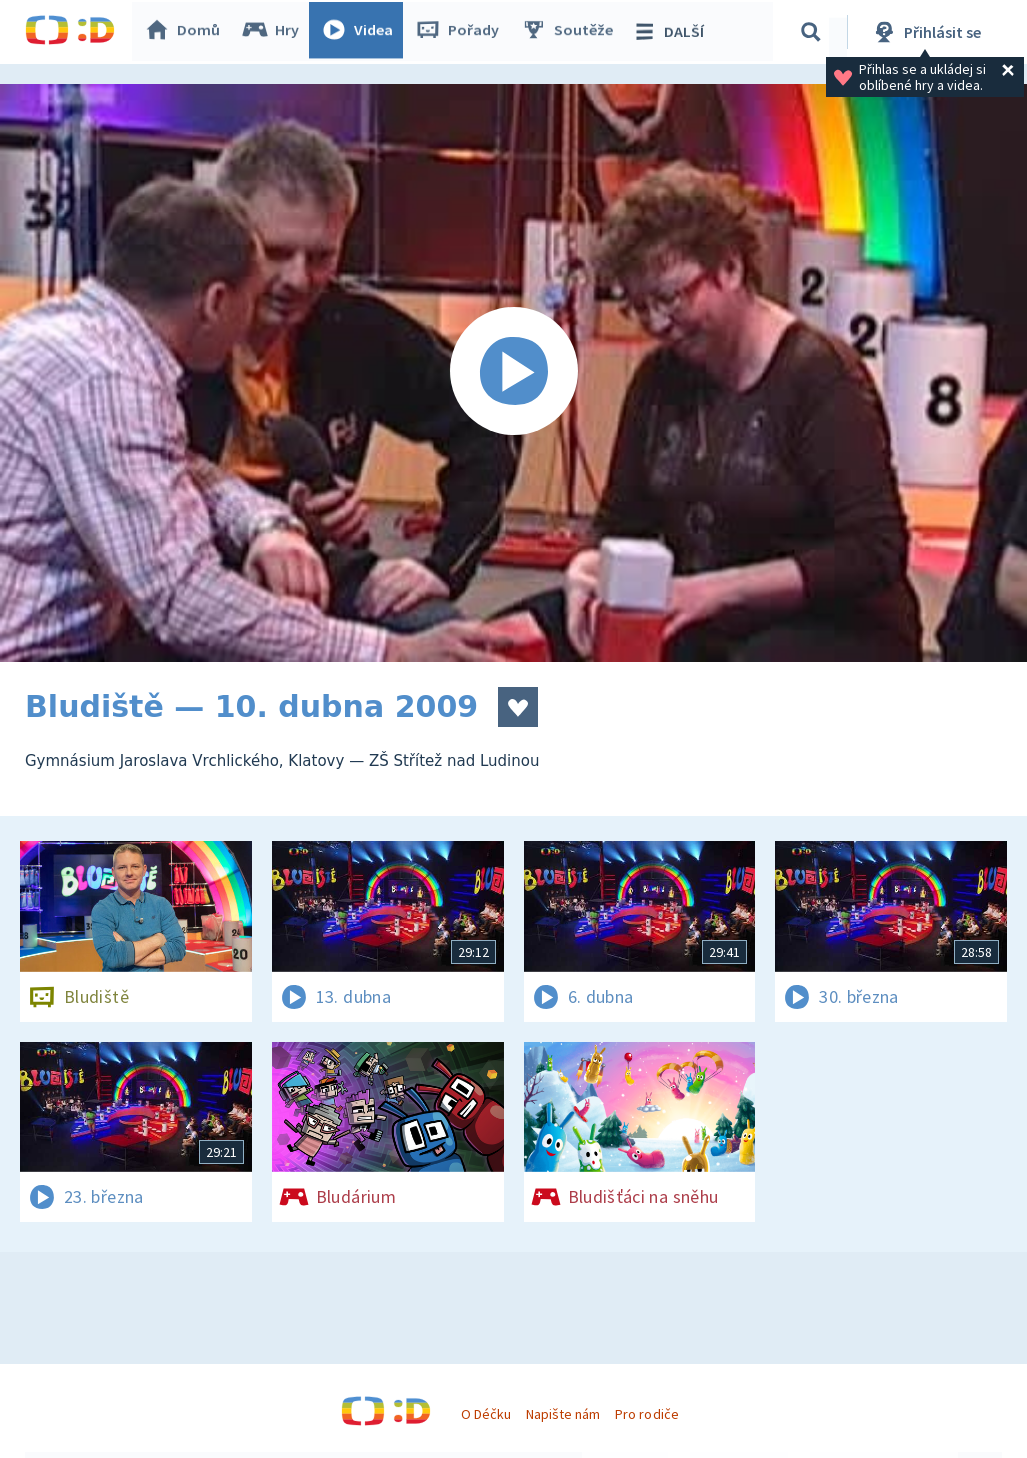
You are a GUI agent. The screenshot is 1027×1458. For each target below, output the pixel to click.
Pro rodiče (646, 1414)
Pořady (461, 32)
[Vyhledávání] (814, 32)
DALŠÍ (671, 32)
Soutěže (571, 32)
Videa (361, 32)
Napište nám (563, 1414)
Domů (186, 32)
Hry (274, 32)
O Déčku (486, 1414)
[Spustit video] (513, 373)
